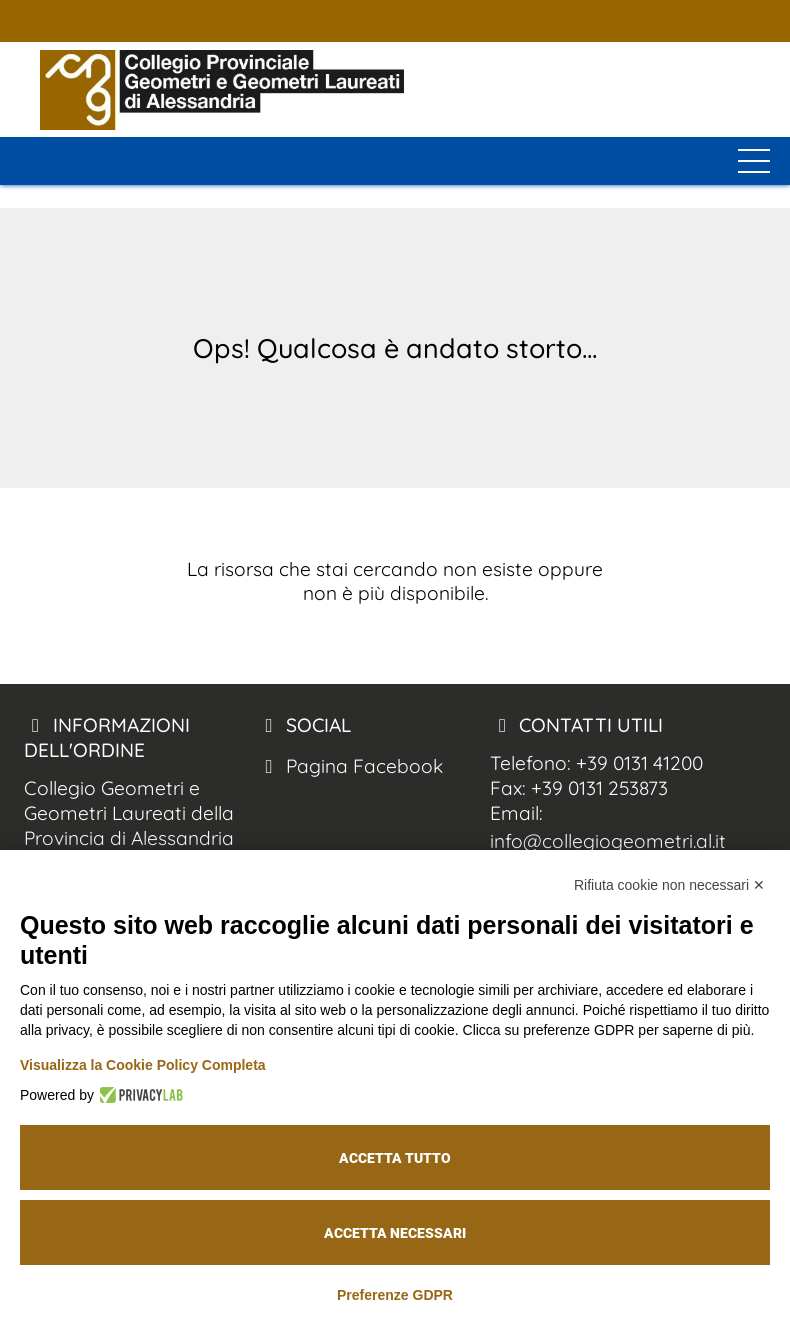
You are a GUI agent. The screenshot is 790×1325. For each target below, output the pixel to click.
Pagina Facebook (350, 766)
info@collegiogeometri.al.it (608, 841)
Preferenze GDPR (395, 1295)
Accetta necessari (395, 1233)
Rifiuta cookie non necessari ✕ (669, 885)
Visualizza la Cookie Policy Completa (143, 1065)
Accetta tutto (395, 1158)
